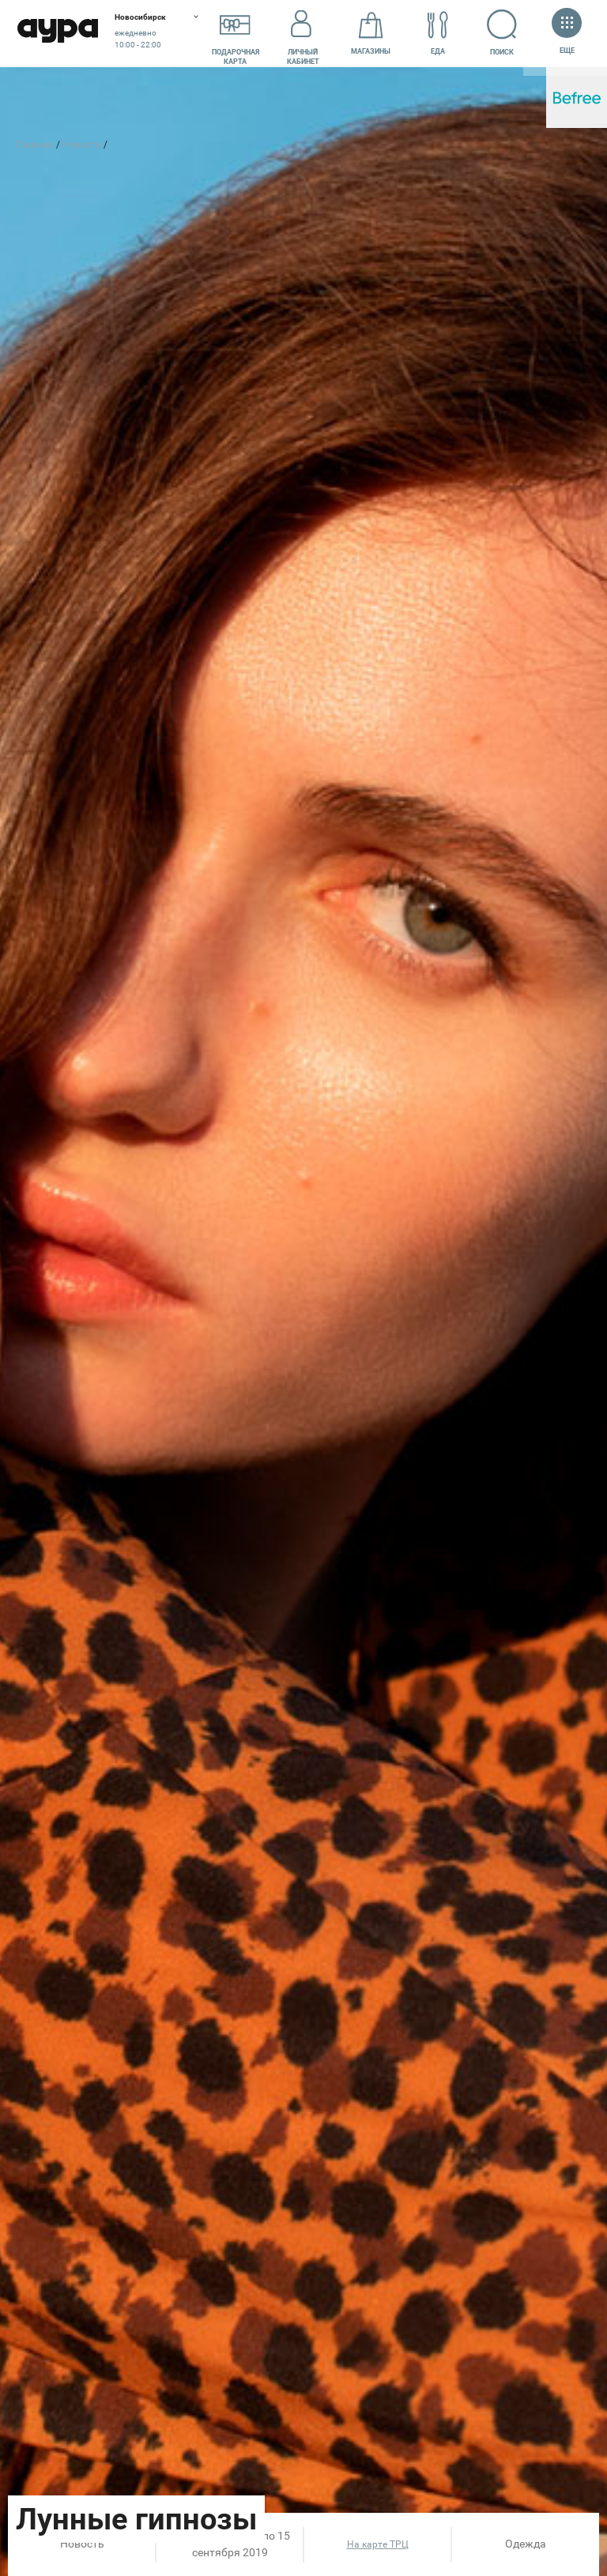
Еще (566, 33)
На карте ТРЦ (378, 2544)
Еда (438, 34)
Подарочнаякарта (235, 34)
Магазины (370, 34)
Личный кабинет (303, 34)
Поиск (492, 32)
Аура (57, 33)
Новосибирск (140, 17)
